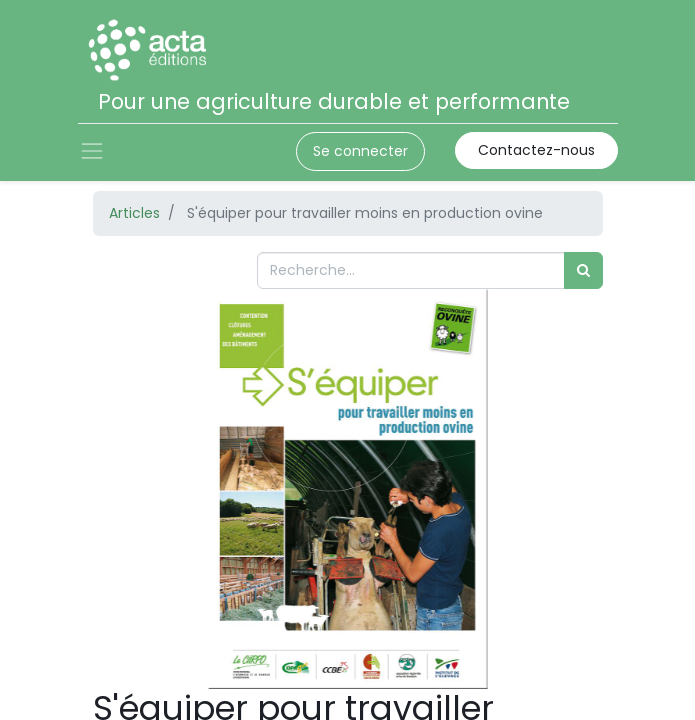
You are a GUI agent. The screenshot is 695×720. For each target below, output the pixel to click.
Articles (134, 213)
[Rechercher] (583, 270)
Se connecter (360, 151)
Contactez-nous (536, 150)
